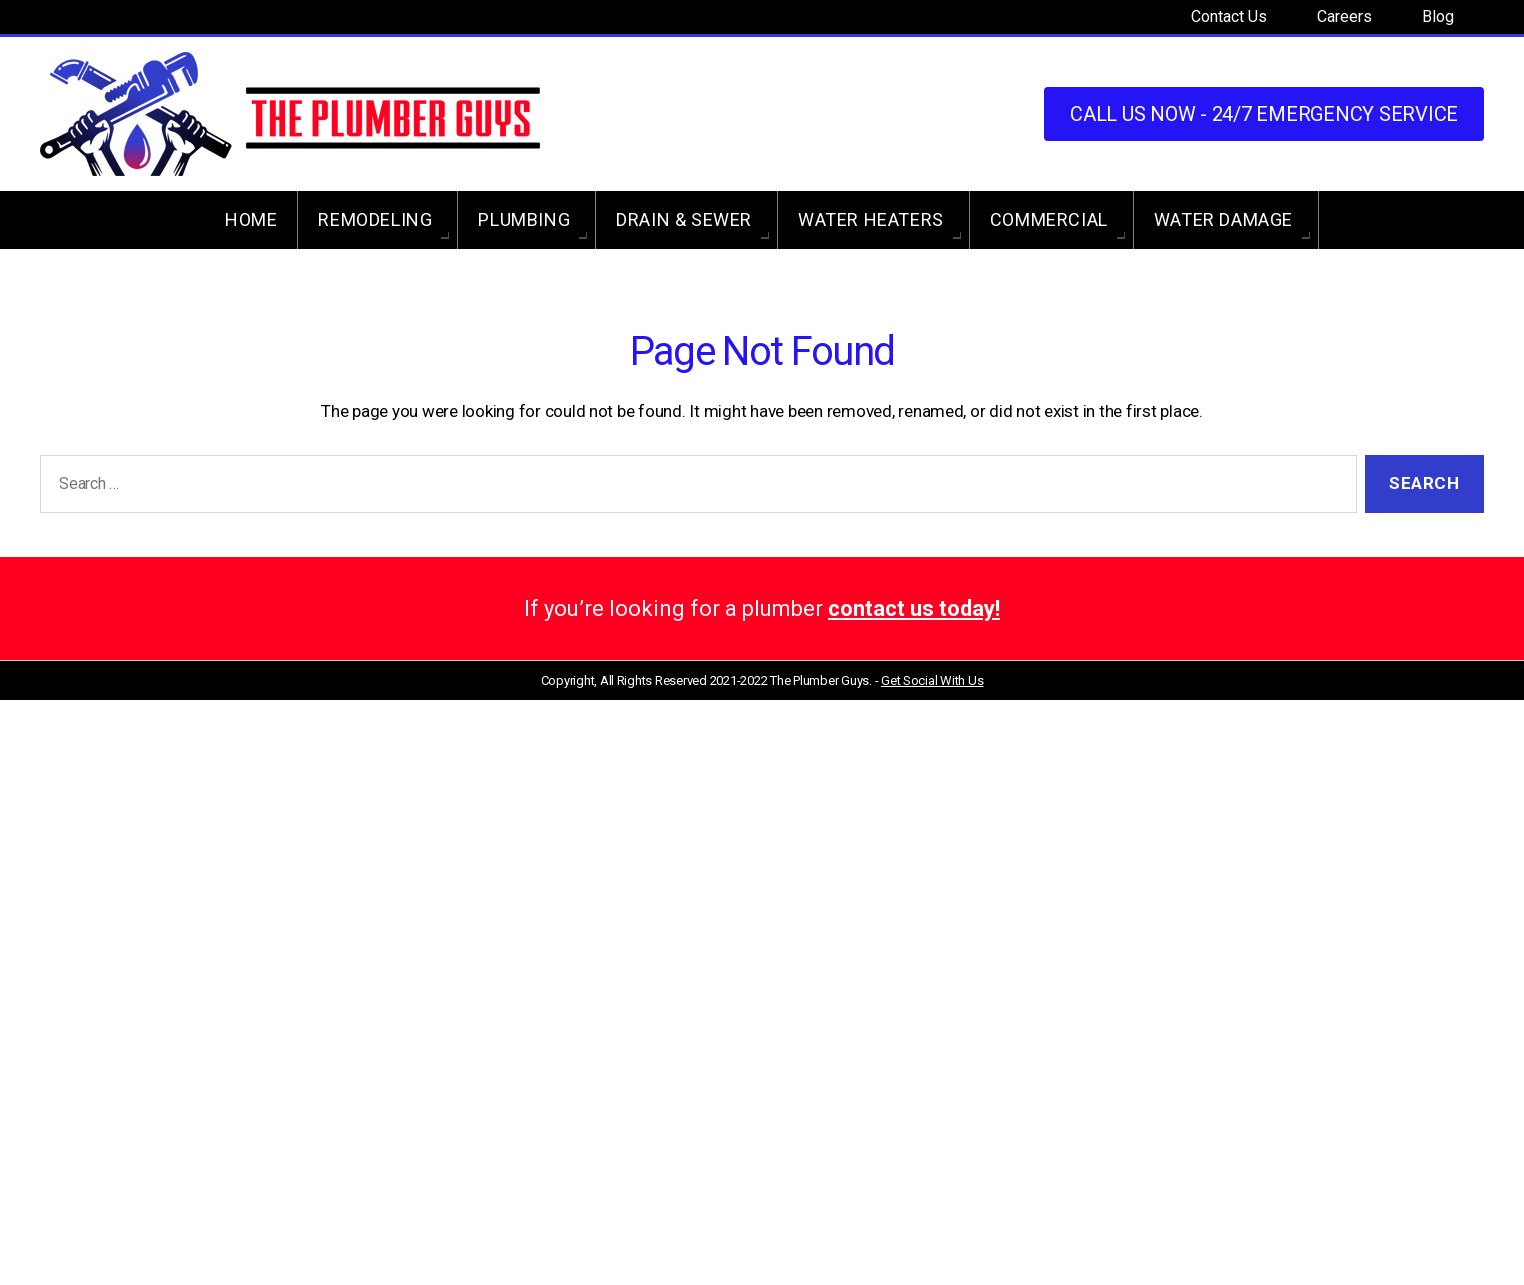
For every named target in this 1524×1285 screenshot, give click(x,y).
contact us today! (914, 608)
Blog (1438, 16)
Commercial (1049, 219)
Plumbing (524, 219)
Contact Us (1229, 16)
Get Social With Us (932, 680)
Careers (1344, 16)
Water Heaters (871, 219)
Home (251, 219)
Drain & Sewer (684, 219)
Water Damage (1223, 219)
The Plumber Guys (819, 680)
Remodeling (375, 219)
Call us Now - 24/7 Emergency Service (1264, 114)
